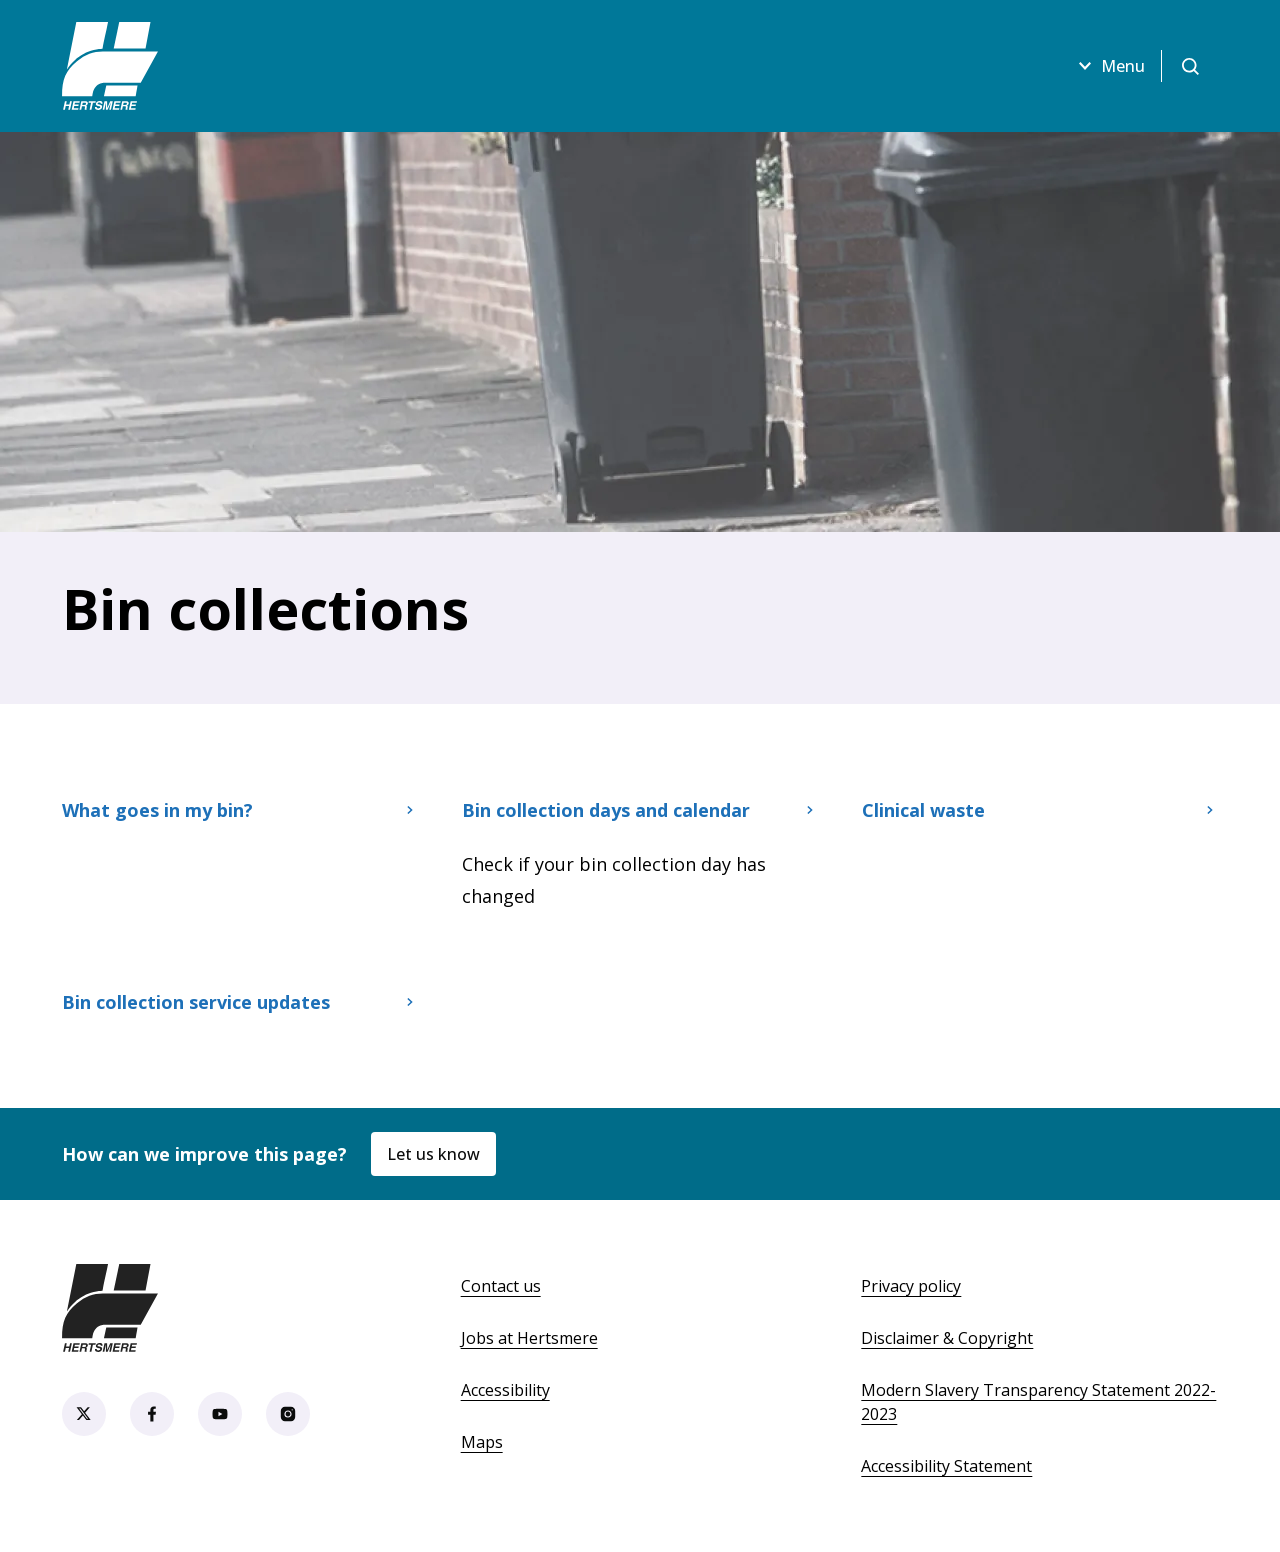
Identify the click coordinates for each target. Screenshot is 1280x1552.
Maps (482, 1442)
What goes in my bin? (240, 810)
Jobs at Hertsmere (529, 1338)
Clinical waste (1040, 810)
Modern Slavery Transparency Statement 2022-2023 (1038, 1402)
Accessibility (505, 1390)
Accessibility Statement (946, 1466)
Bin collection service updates (240, 1002)
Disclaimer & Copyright (947, 1338)
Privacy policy (911, 1286)
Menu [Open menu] (1109, 66)
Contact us (501, 1286)
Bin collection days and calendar (640, 810)
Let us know (433, 1154)
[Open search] (1190, 66)
